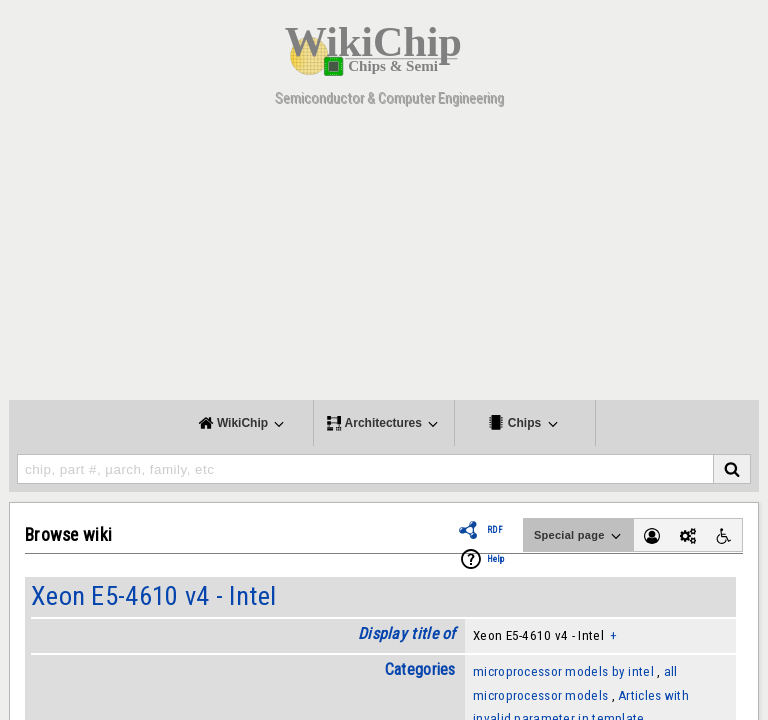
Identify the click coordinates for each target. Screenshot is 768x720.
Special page (579, 536)
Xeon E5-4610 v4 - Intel (154, 596)
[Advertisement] (384, 260)
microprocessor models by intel (563, 671)
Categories (420, 669)
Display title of (407, 633)
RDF (495, 530)
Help (495, 559)
